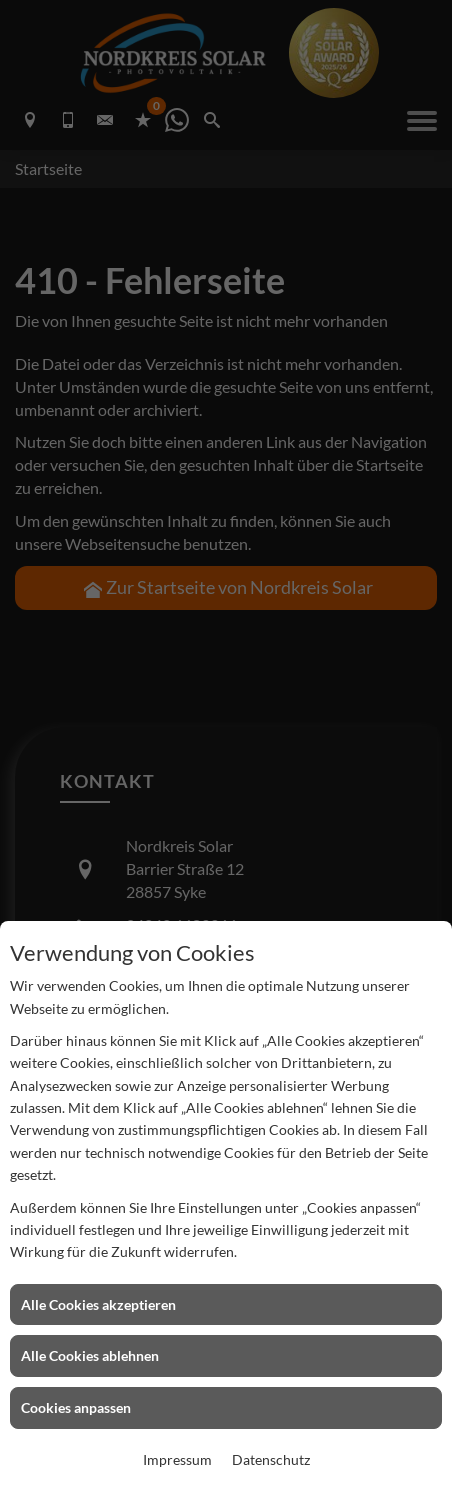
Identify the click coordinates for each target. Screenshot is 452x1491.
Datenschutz (271, 1459)
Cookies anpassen (76, 1407)
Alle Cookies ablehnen (90, 1355)
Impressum (177, 1459)
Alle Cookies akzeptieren (98, 1304)
